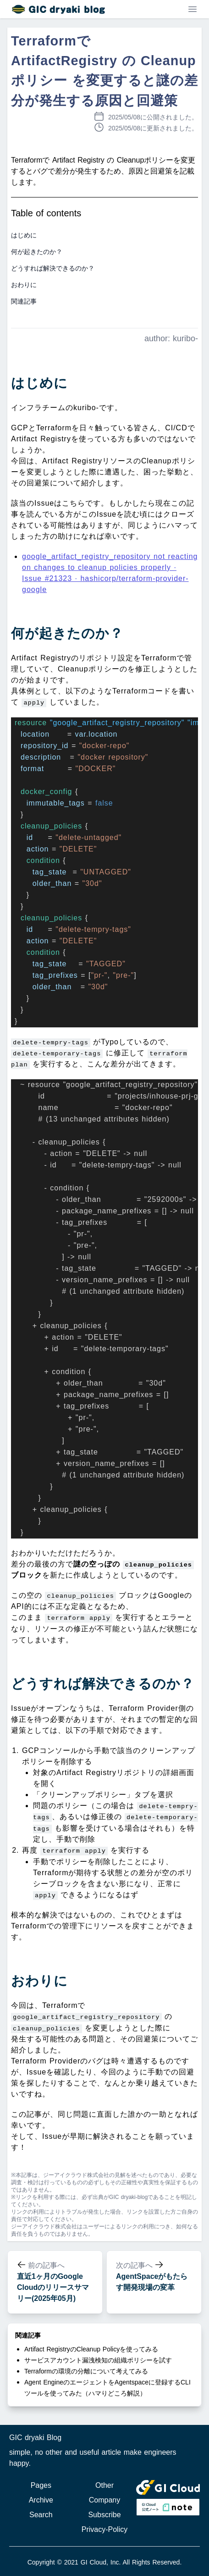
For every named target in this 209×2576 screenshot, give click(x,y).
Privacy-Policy (104, 2529)
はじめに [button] (24, 235)
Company (104, 2500)
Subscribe (104, 2515)
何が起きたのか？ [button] (36, 251)
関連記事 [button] (24, 301)
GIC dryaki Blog (35, 2437)
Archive (41, 2500)
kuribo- (185, 338)
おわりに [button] (24, 284)
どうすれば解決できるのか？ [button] (52, 268)
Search (41, 2515)
